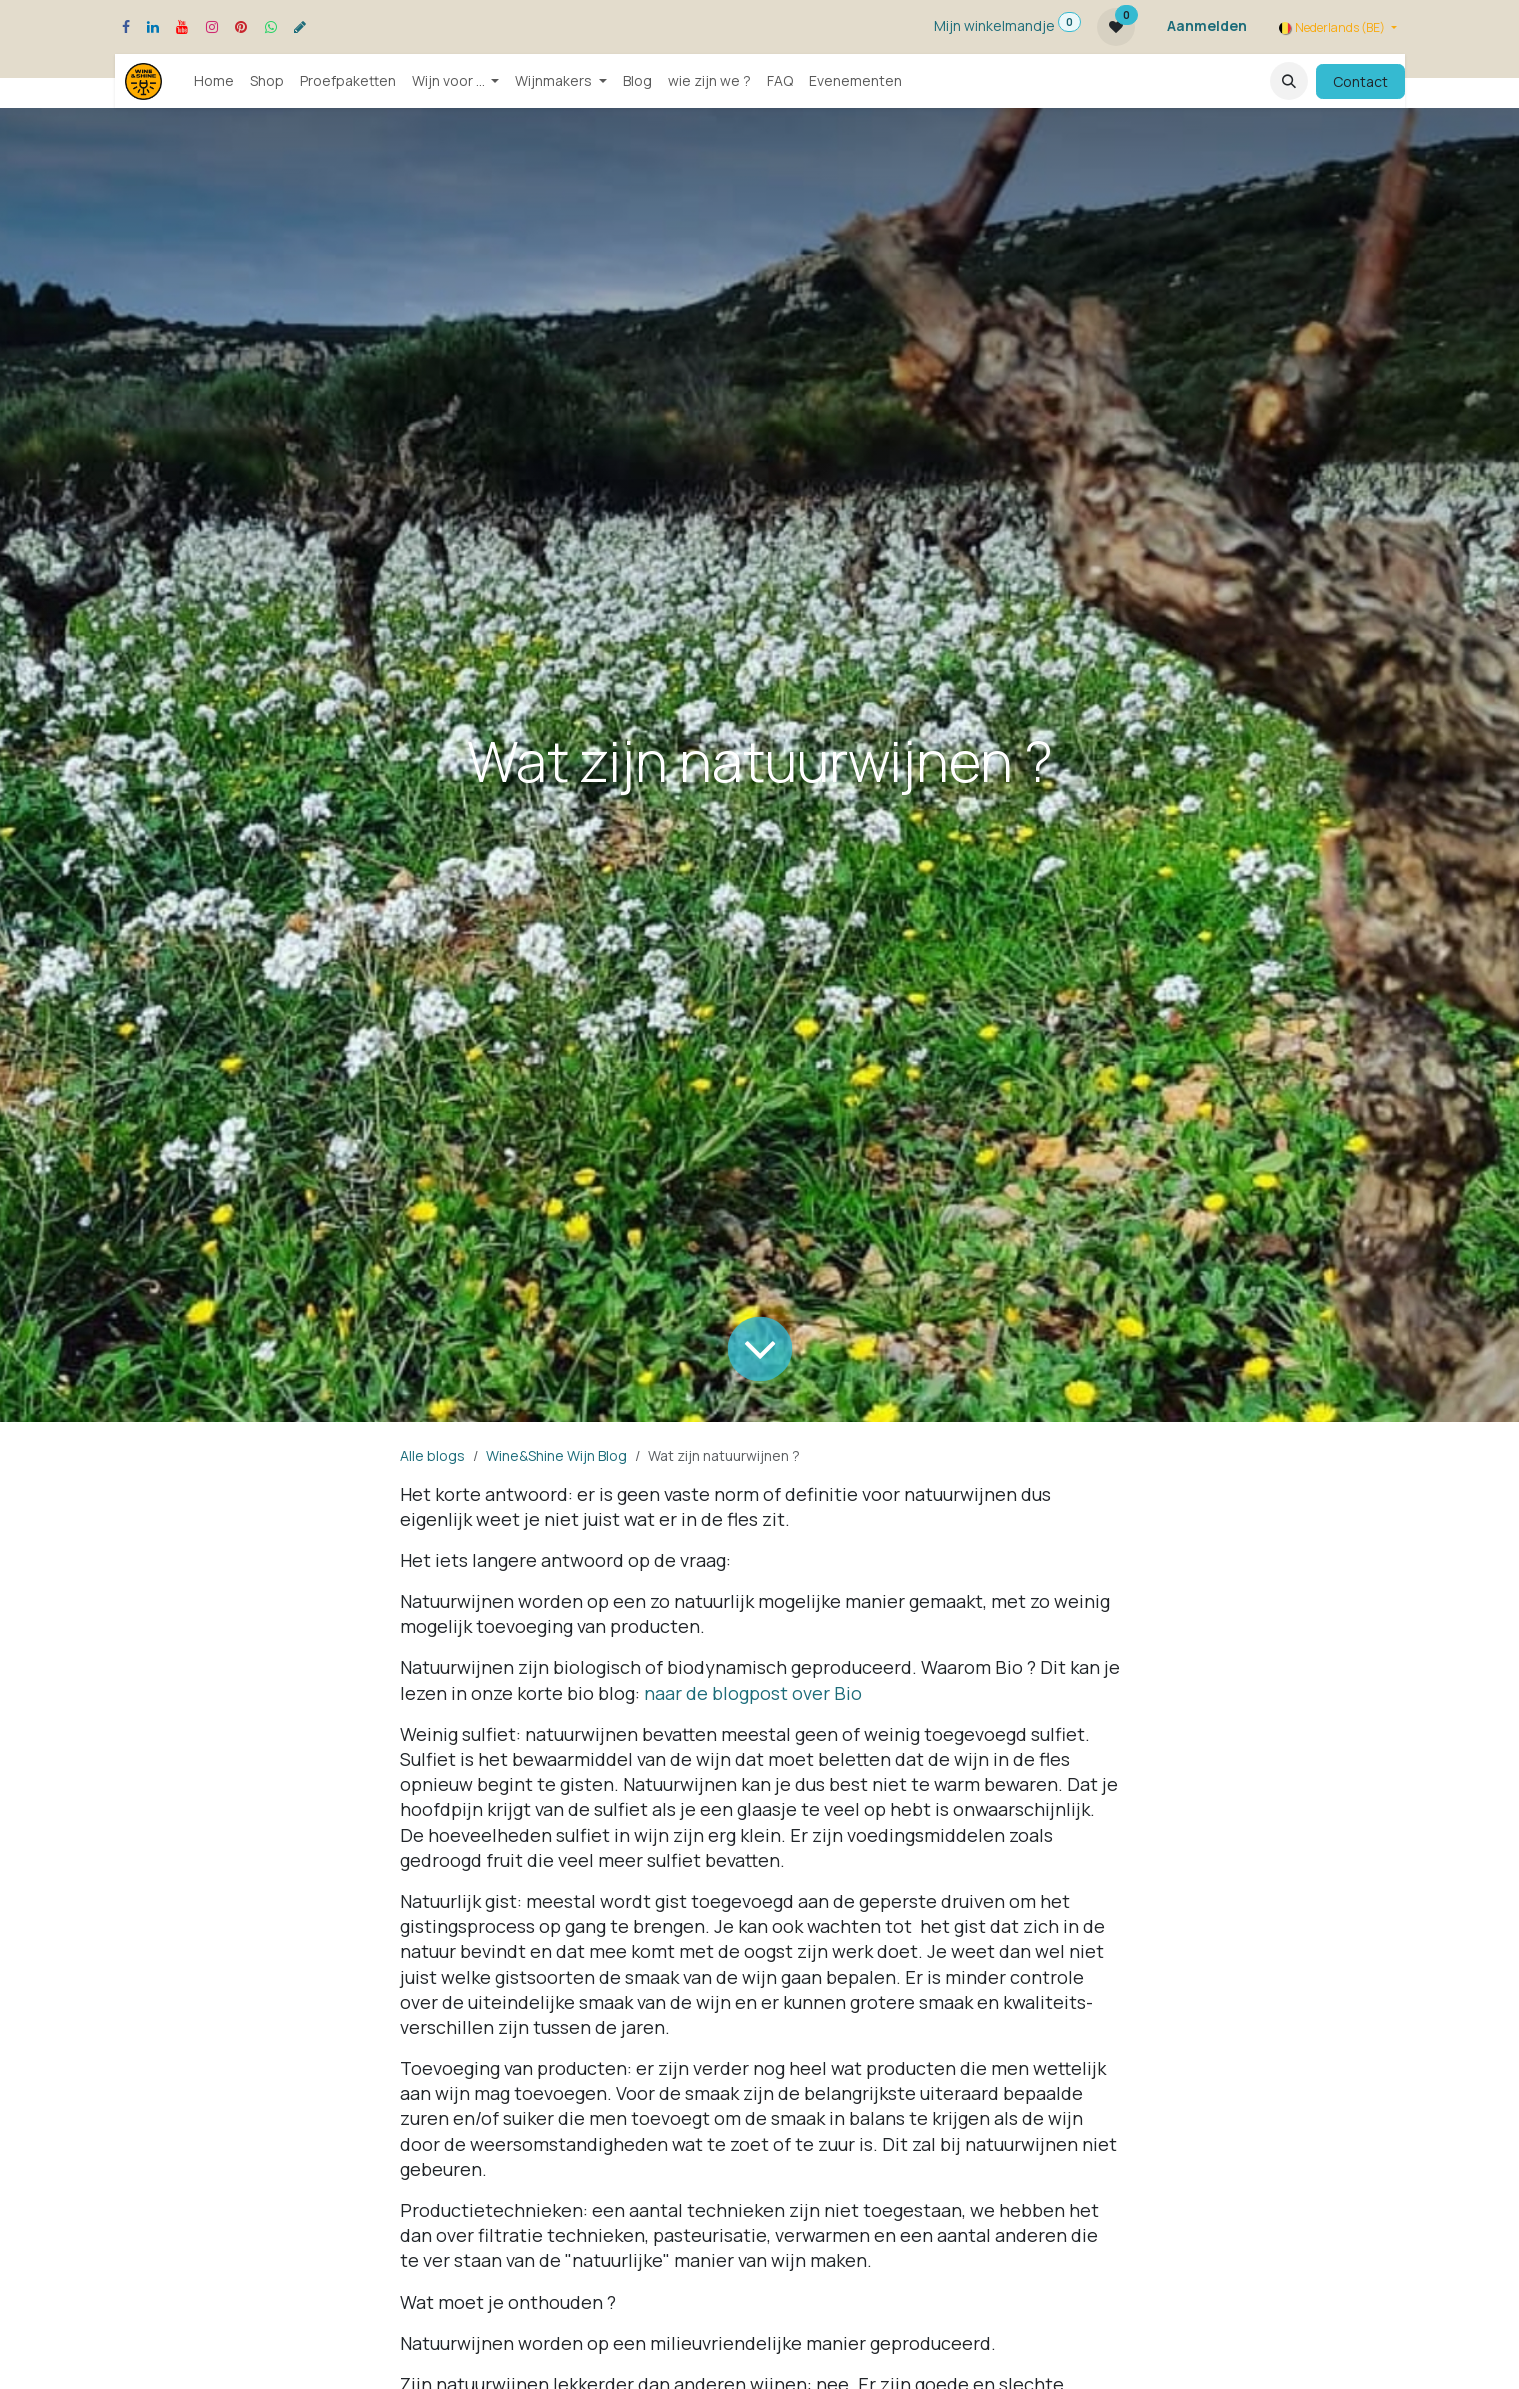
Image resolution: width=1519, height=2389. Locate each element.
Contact (1360, 81)
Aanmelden (1207, 25)
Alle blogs (432, 1455)
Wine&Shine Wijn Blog (556, 1455)
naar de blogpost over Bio (753, 1693)
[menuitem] (214, 81)
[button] (1289, 81)
